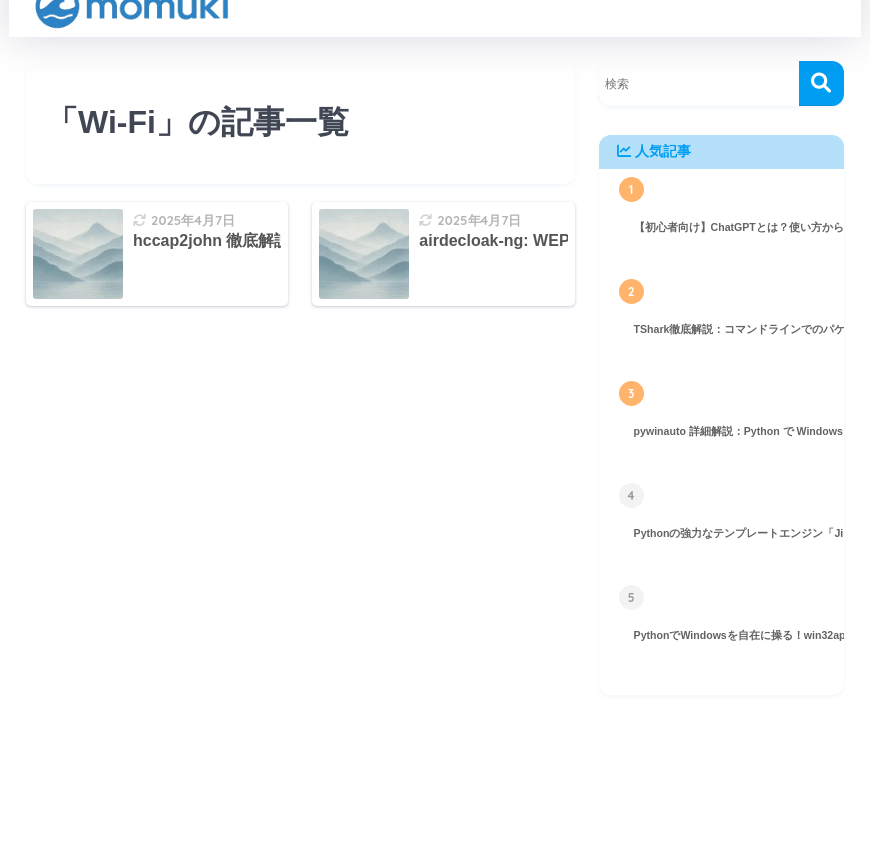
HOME (435, 782)
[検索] (821, 83)
